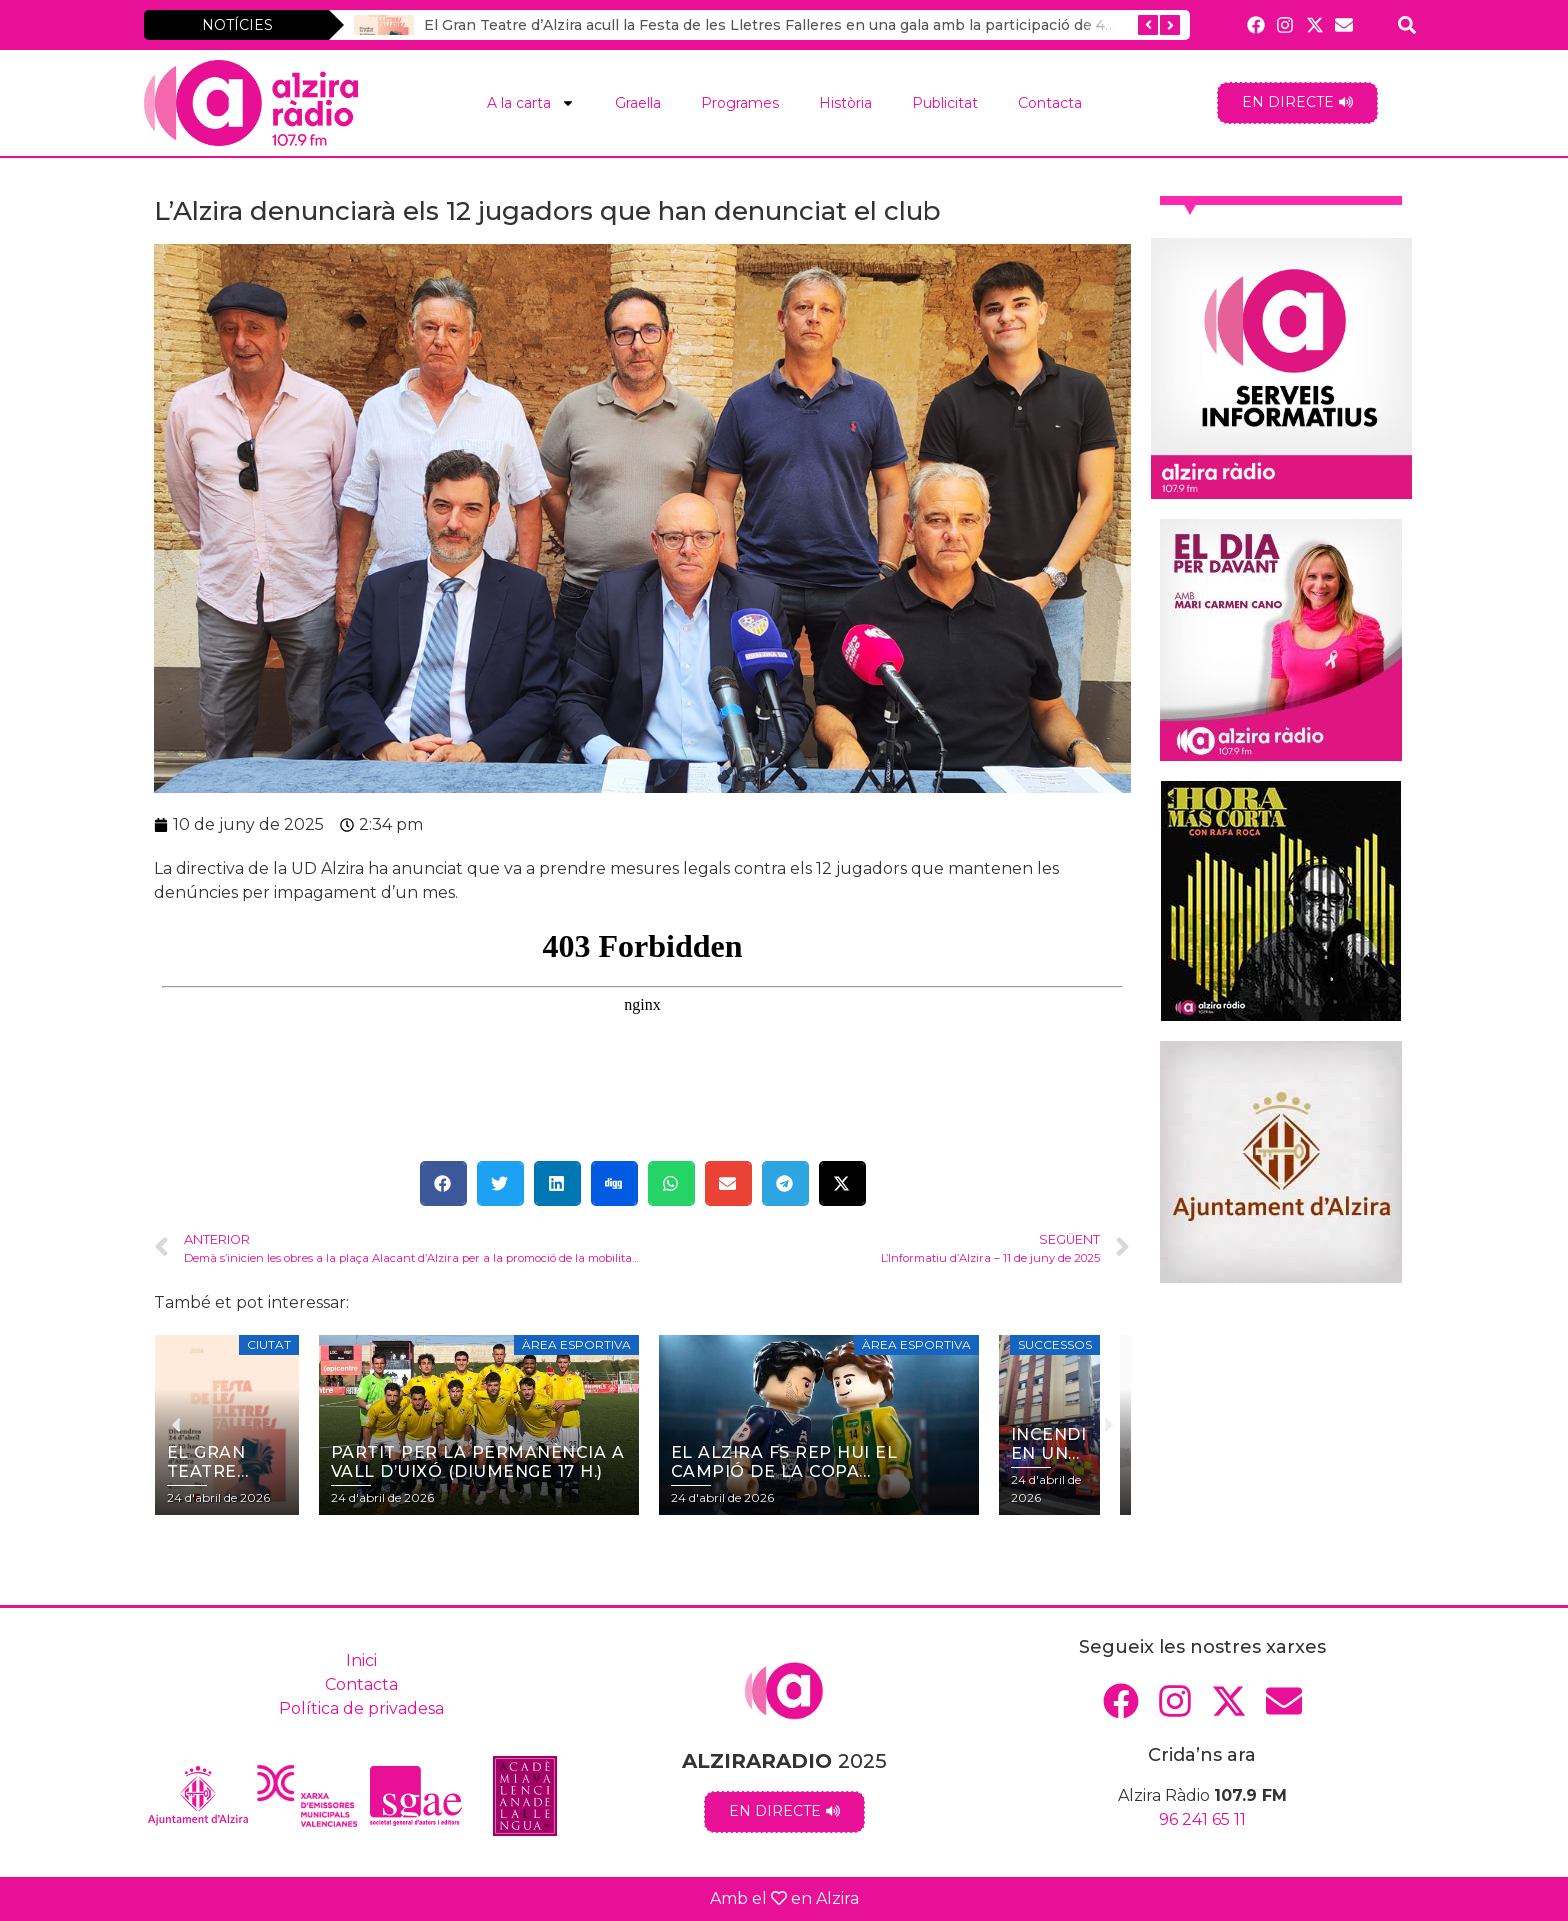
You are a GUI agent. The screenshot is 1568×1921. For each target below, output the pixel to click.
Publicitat (945, 103)
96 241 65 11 (1202, 1819)
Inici (361, 1660)
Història (845, 103)
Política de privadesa (361, 1708)
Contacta (1050, 103)
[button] (443, 1183)
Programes (740, 103)
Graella (638, 103)
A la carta (531, 103)
